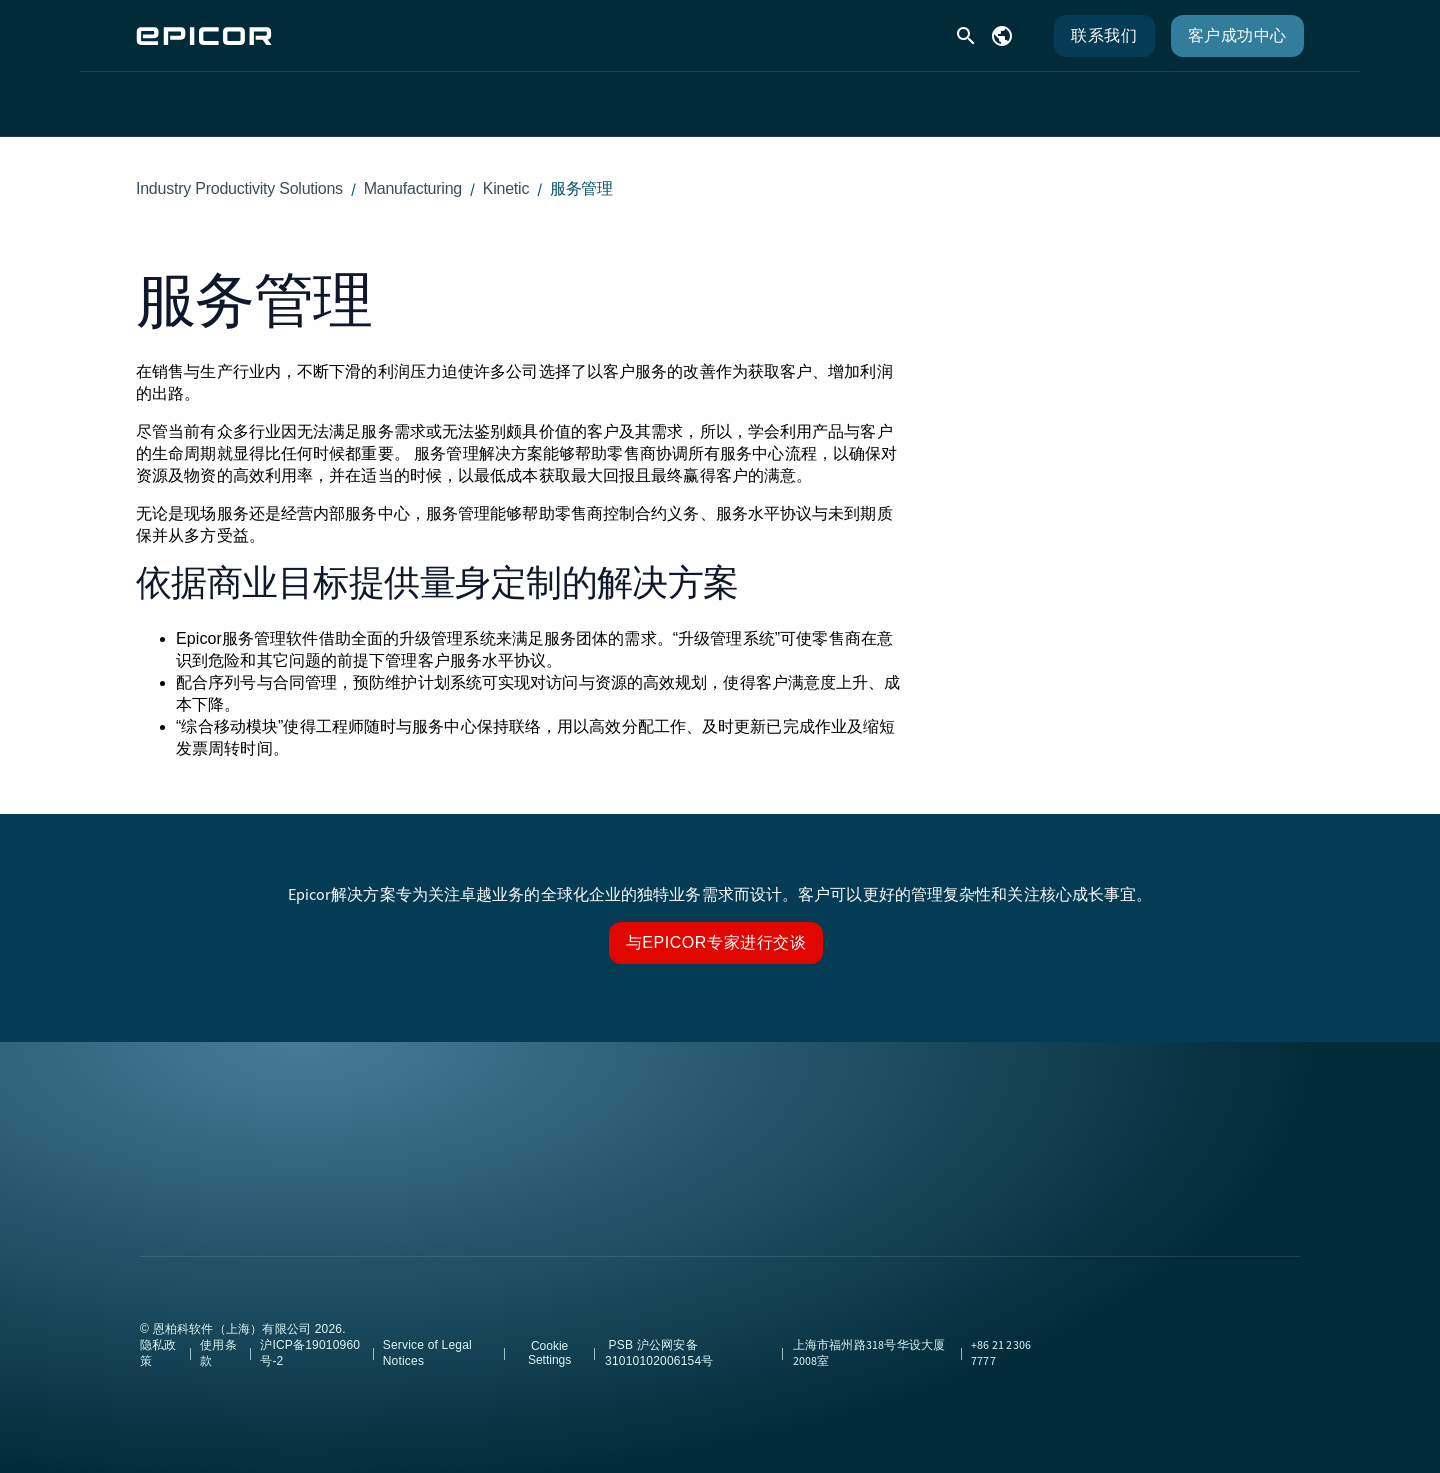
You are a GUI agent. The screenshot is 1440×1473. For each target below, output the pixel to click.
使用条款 (218, 1337)
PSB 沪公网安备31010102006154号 (658, 1337)
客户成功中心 (1237, 35)
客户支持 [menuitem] (632, 95)
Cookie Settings (549, 1337)
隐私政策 (158, 1337)
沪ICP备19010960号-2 (310, 1337)
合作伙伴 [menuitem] (840, 95)
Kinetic (506, 172)
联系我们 (1104, 35)
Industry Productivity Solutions (239, 172)
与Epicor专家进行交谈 (716, 926)
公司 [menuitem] (945, 95)
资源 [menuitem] (736, 95)
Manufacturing (413, 172)
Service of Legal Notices (427, 1337)
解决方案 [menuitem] (511, 95)
